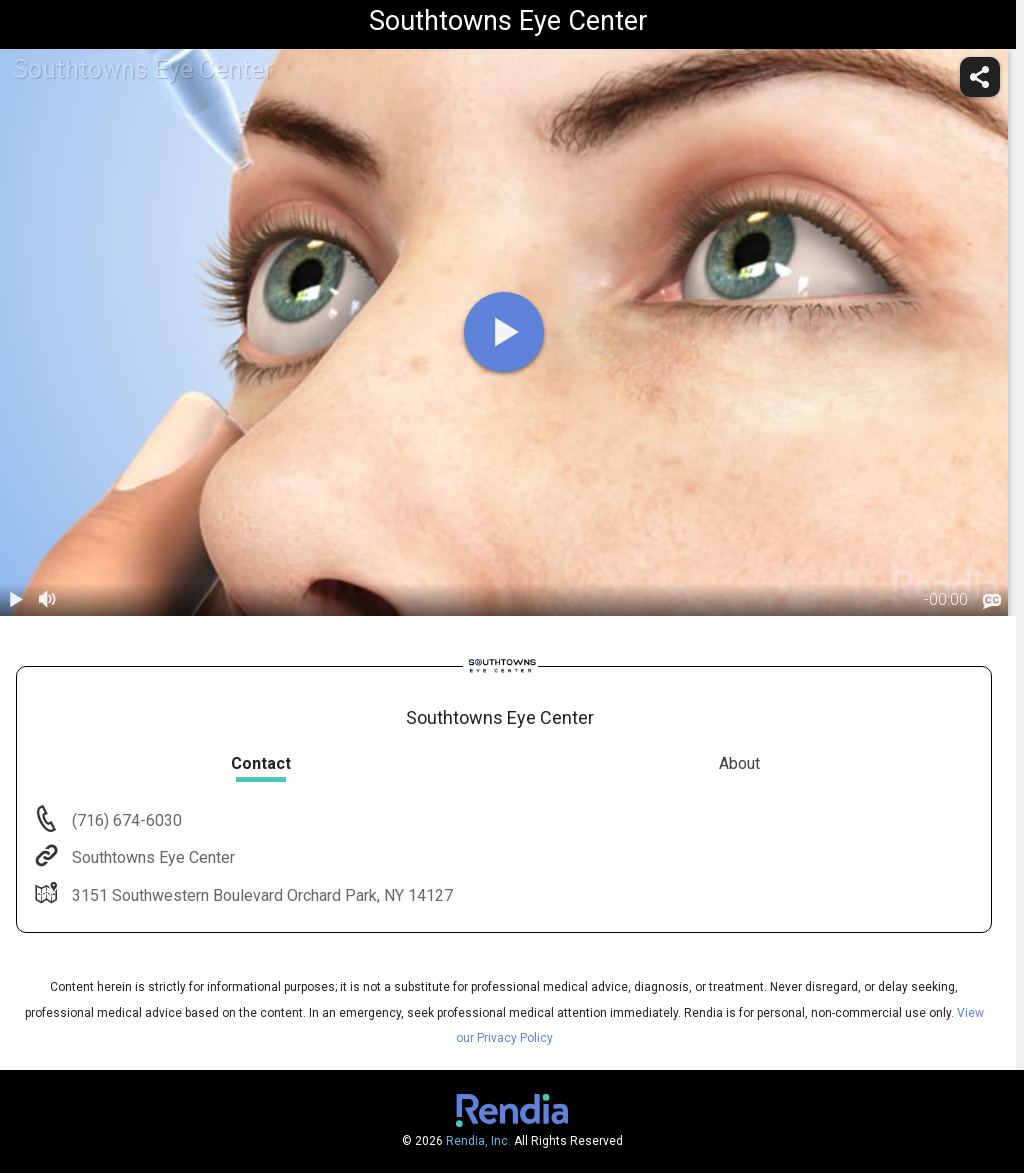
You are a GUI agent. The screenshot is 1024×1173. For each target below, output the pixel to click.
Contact (261, 763)
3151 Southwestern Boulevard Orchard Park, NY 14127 (260, 895)
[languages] (992, 601)
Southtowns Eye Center (151, 857)
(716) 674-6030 (125, 820)
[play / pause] (16, 600)
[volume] (48, 600)
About (739, 763)
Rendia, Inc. (478, 1141)
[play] (504, 332)
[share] (980, 77)
